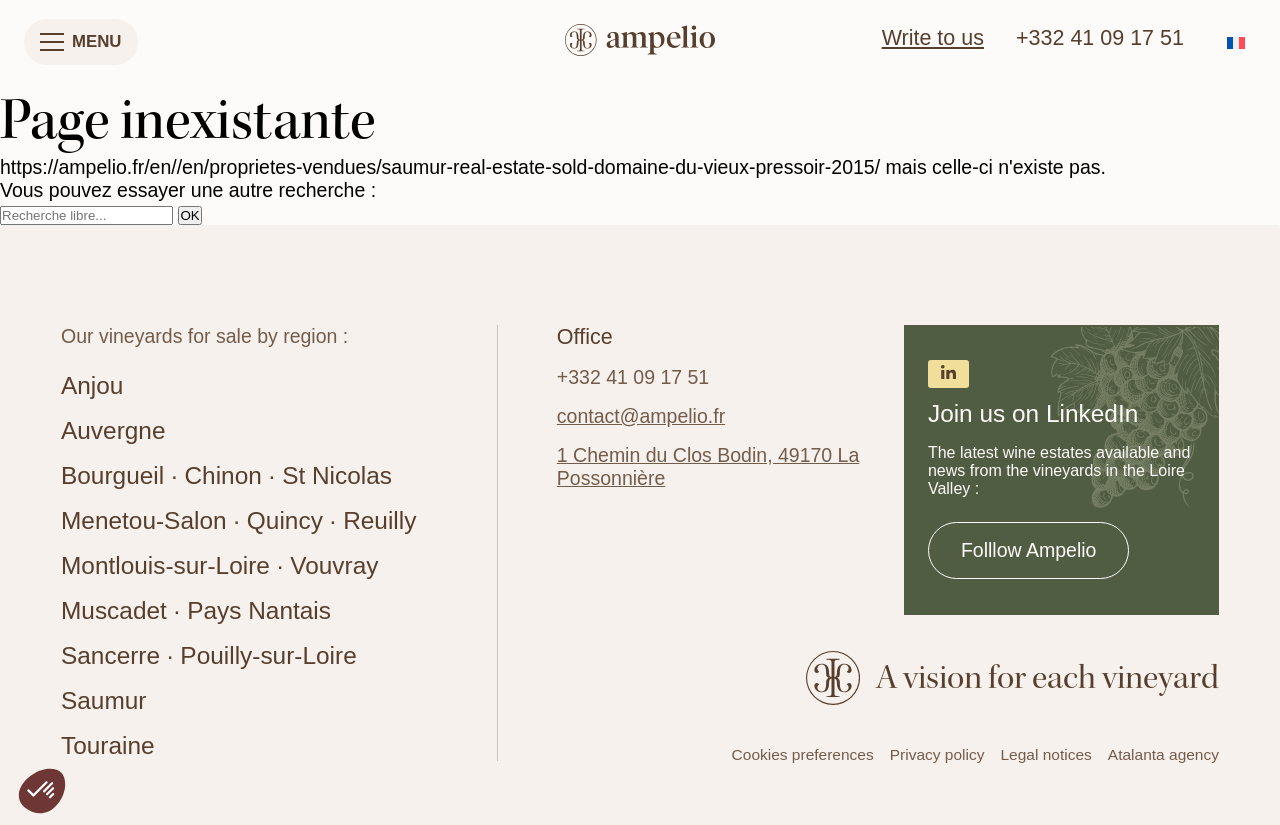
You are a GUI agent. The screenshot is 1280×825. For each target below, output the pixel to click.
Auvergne (113, 430)
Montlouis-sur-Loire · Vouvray (219, 565)
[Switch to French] (1236, 42)
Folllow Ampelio (1028, 550)
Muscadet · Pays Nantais (196, 610)
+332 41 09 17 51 (1100, 38)
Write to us (933, 38)
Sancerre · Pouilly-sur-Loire (209, 655)
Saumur (103, 700)
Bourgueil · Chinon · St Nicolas (226, 475)
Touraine (108, 745)
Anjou (92, 385)
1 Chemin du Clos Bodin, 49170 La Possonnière (708, 466)
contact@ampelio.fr (641, 416)
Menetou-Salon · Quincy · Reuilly (238, 520)
